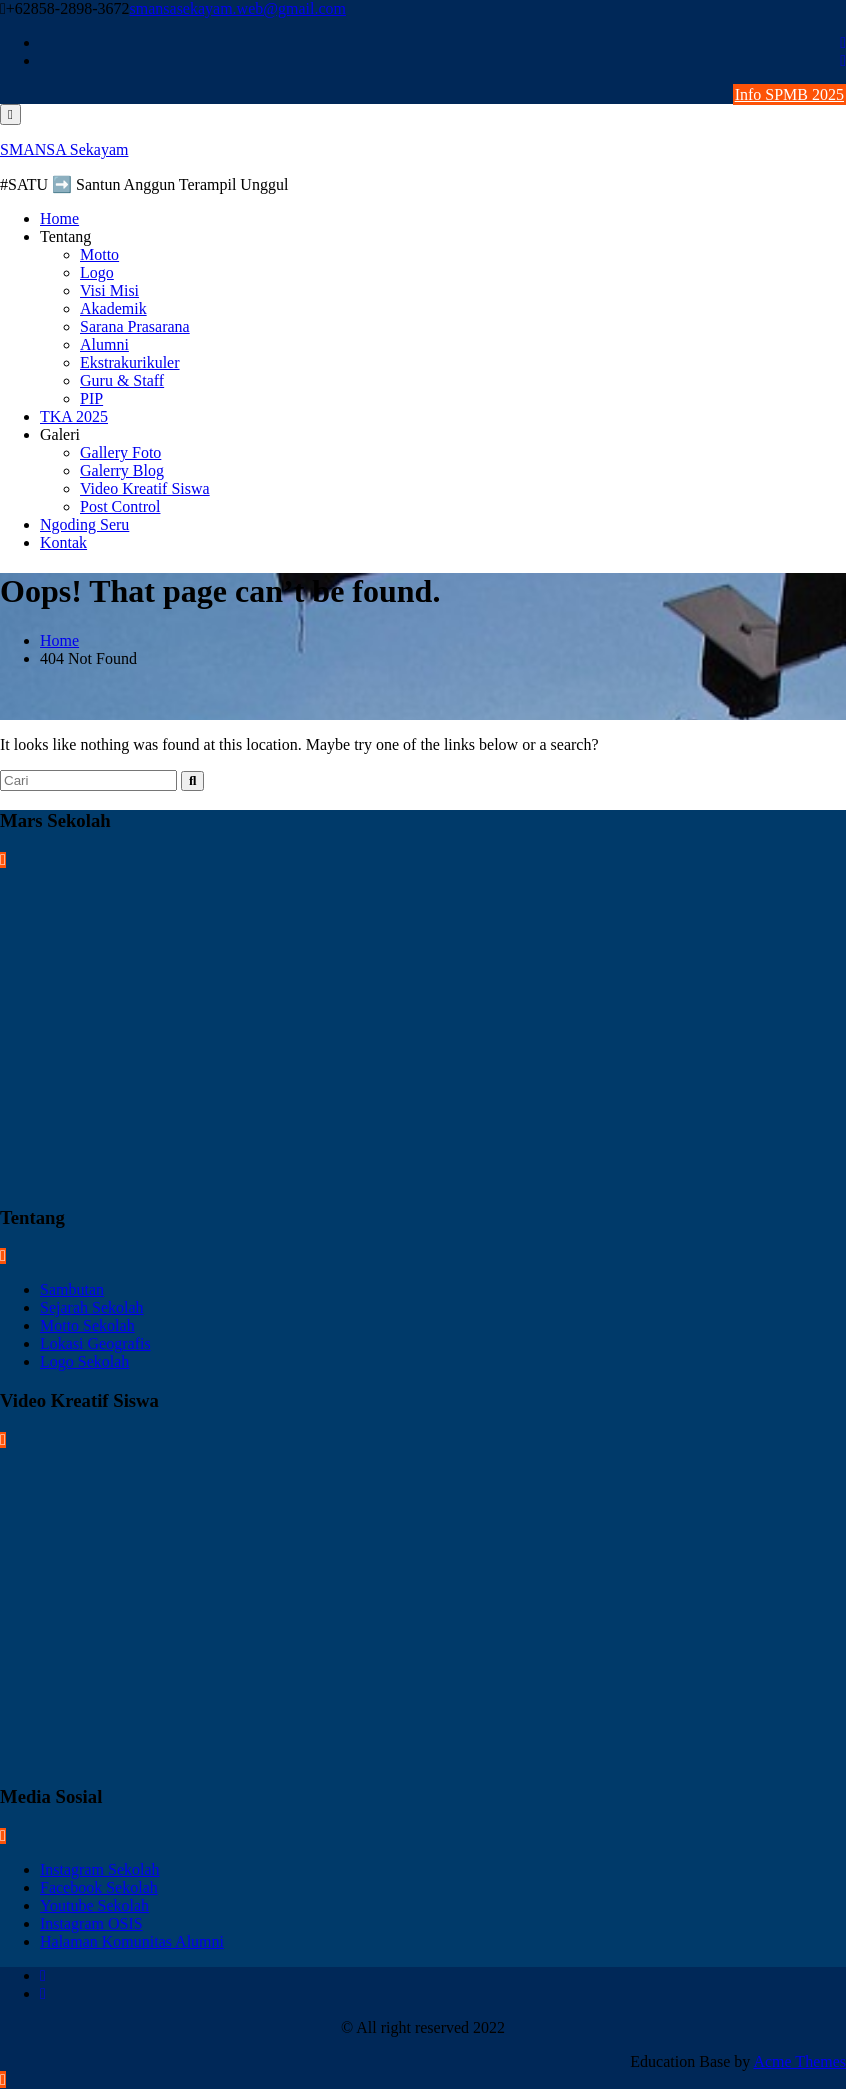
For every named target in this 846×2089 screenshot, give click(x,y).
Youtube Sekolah (94, 1905)
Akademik (113, 308)
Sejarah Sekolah (92, 1307)
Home (59, 218)
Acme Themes (799, 2061)
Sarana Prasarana (135, 326)
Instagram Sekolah (100, 1869)
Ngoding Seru (84, 524)
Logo (97, 272)
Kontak (63, 542)
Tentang (65, 236)
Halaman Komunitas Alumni (132, 1941)
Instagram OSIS (91, 1923)
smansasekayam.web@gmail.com (238, 8)
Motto (99, 254)
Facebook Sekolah (99, 1887)
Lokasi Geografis (95, 1343)
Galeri (60, 434)
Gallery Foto (120, 452)
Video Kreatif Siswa (145, 488)
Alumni (104, 344)
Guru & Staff (122, 380)
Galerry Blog (122, 470)
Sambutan (72, 1289)
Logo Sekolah (84, 1361)
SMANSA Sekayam (64, 149)
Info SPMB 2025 (789, 94)
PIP (91, 398)
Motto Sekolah (87, 1325)
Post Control (120, 506)
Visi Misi (109, 290)
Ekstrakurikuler (130, 362)
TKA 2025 (74, 416)
